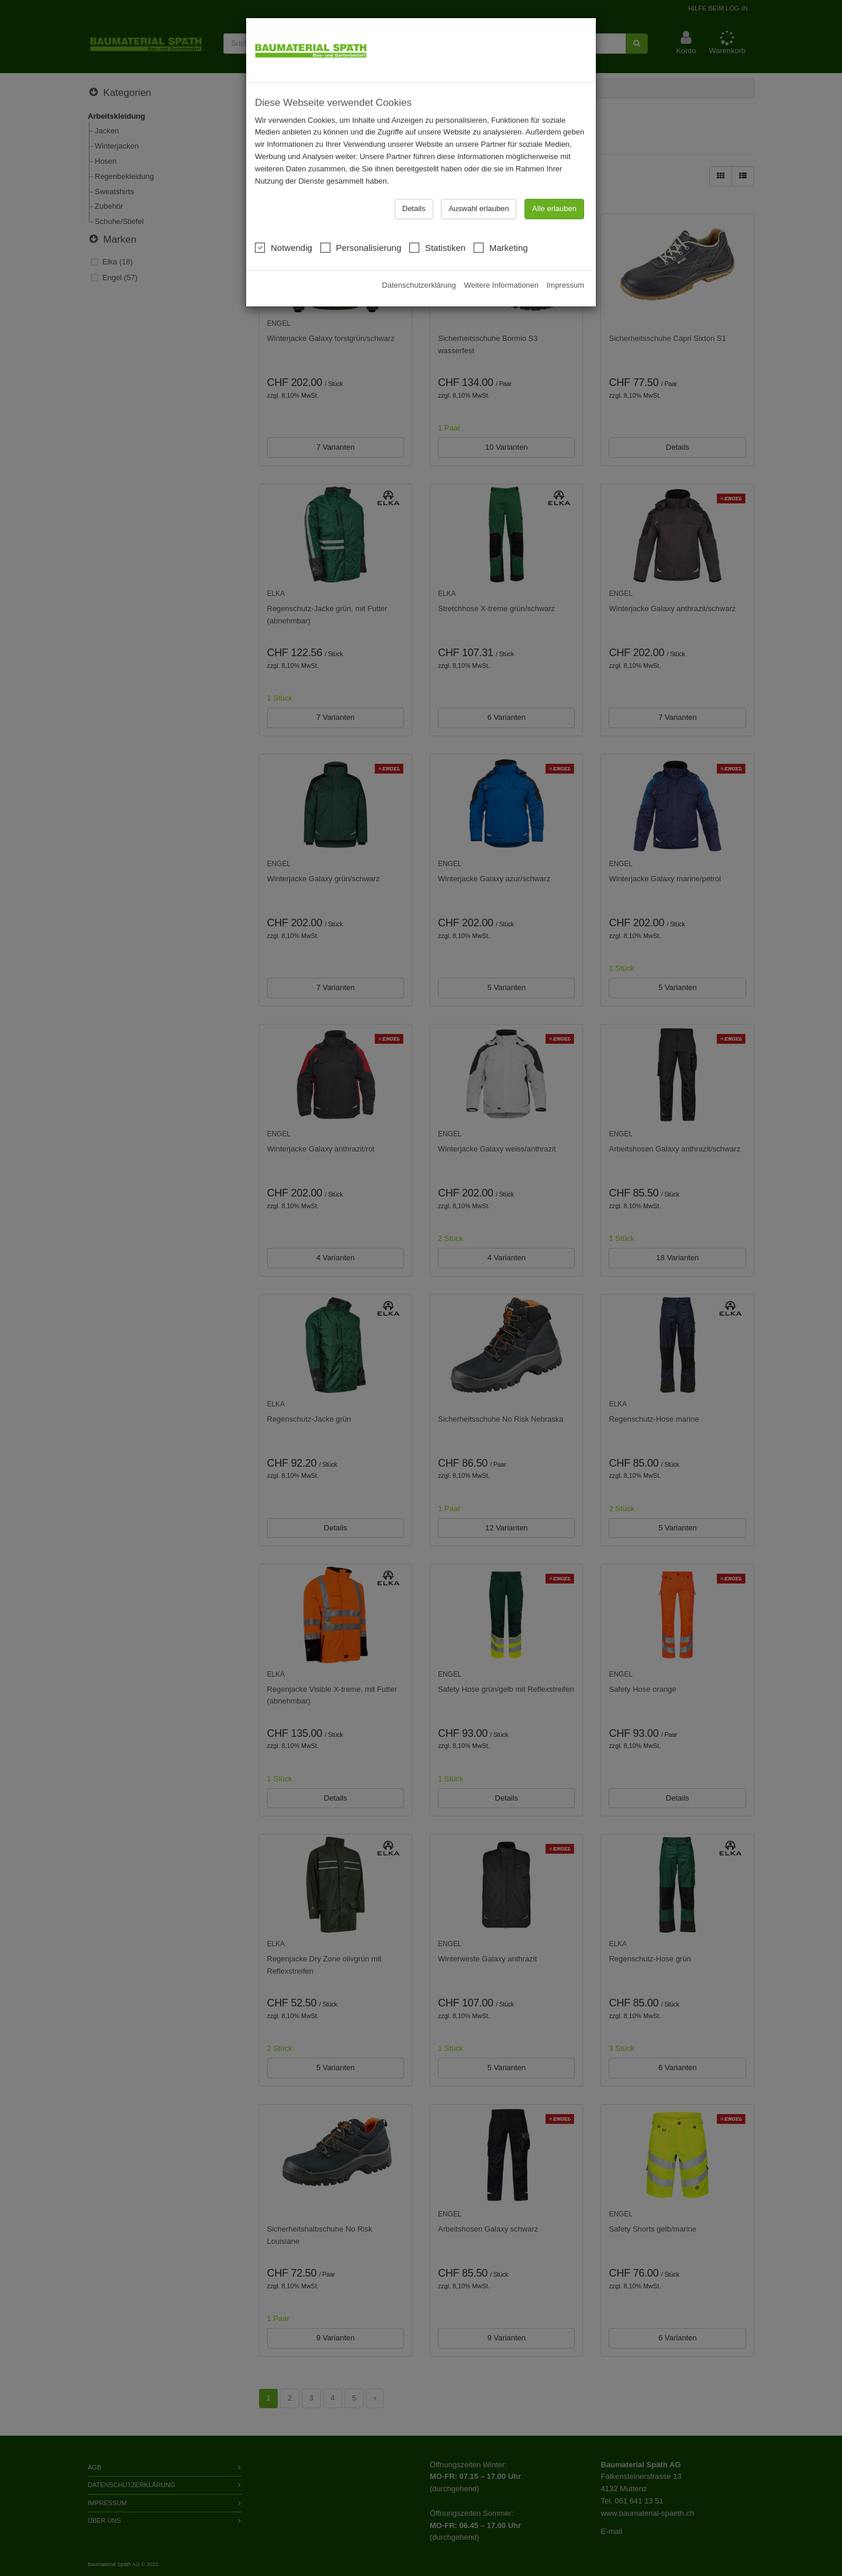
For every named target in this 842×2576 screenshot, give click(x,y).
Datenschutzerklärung (418, 266)
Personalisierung (361, 228)
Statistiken (437, 228)
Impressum (565, 266)
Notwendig (283, 228)
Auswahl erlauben (478, 190)
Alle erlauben (554, 190)
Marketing (501, 228)
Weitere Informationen (501, 266)
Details (414, 190)
